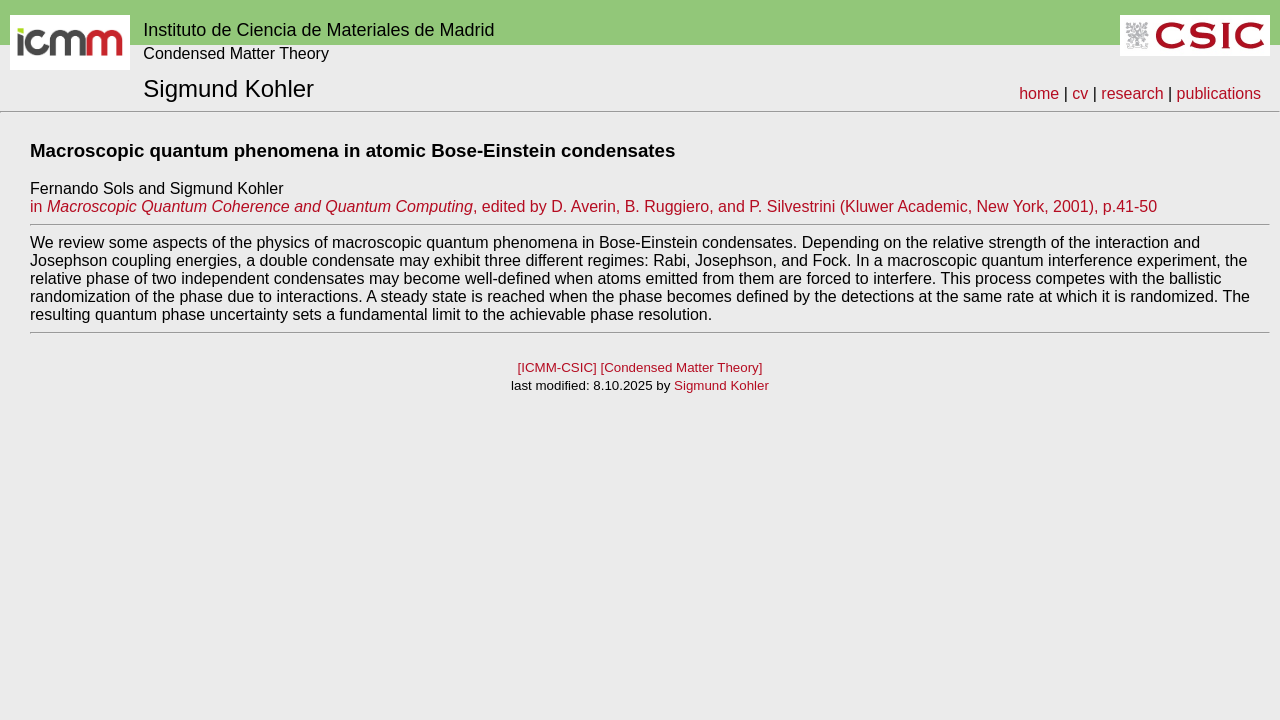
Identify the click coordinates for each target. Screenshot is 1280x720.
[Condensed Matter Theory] (681, 367)
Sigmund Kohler (721, 385)
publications (1219, 93)
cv (1080, 93)
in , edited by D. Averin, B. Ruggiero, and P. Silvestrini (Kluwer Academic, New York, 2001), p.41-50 (593, 206)
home (1039, 93)
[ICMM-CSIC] (557, 367)
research (1132, 93)
